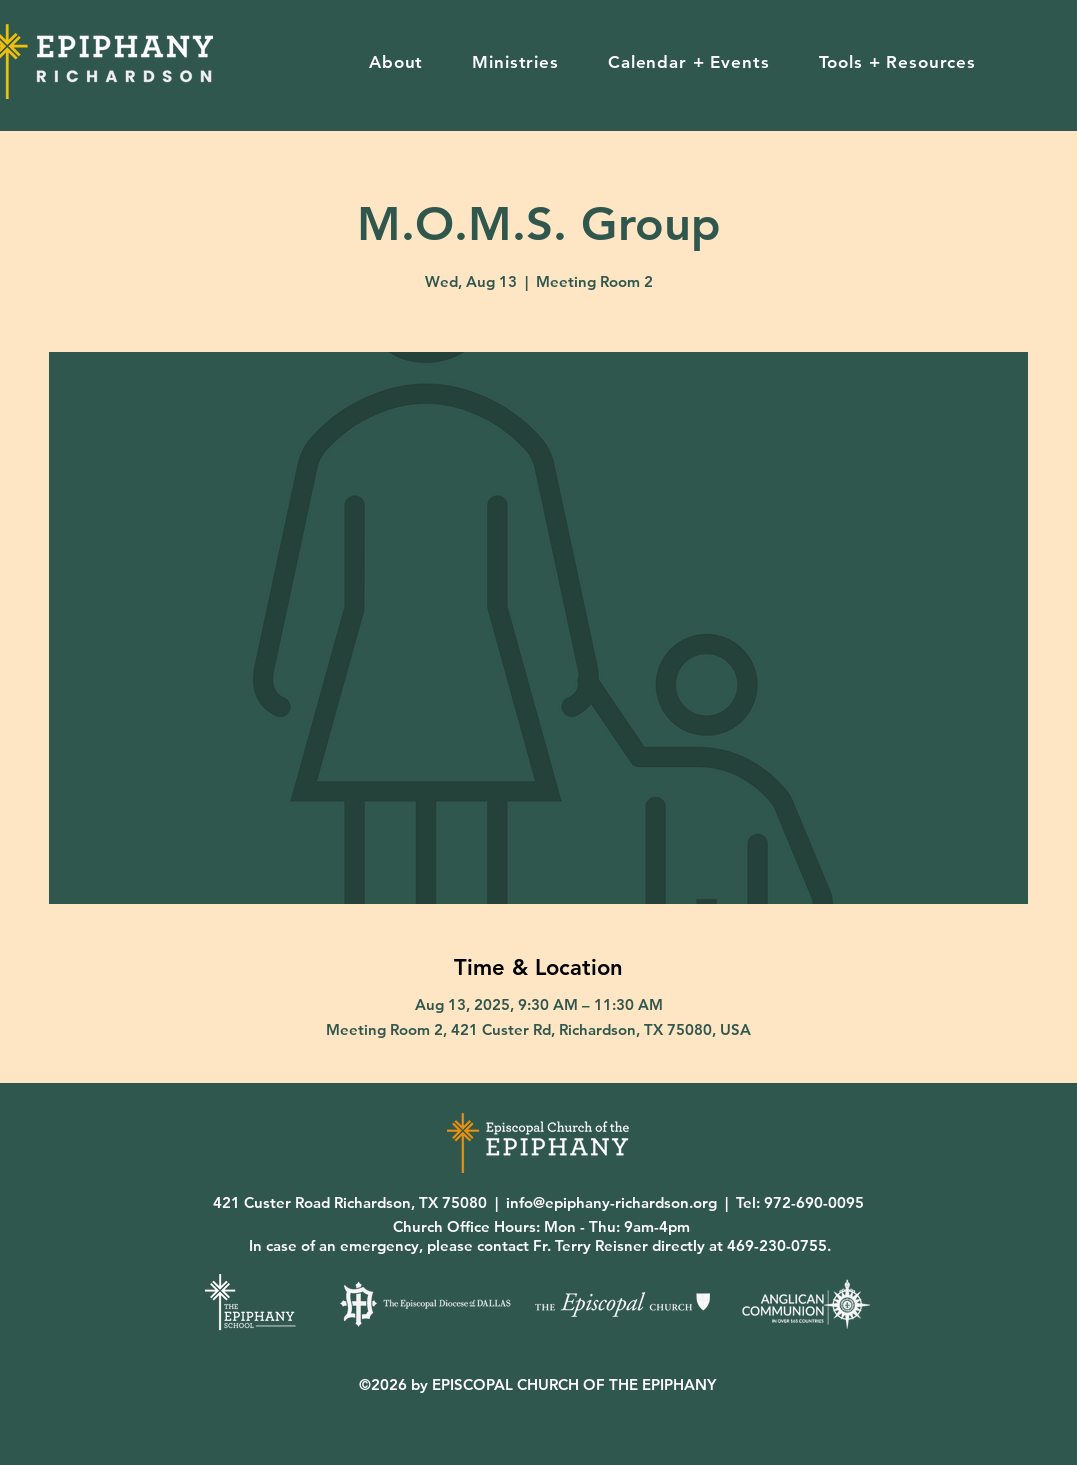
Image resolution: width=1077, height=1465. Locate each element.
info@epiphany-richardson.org (611, 1202)
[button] (395, 62)
